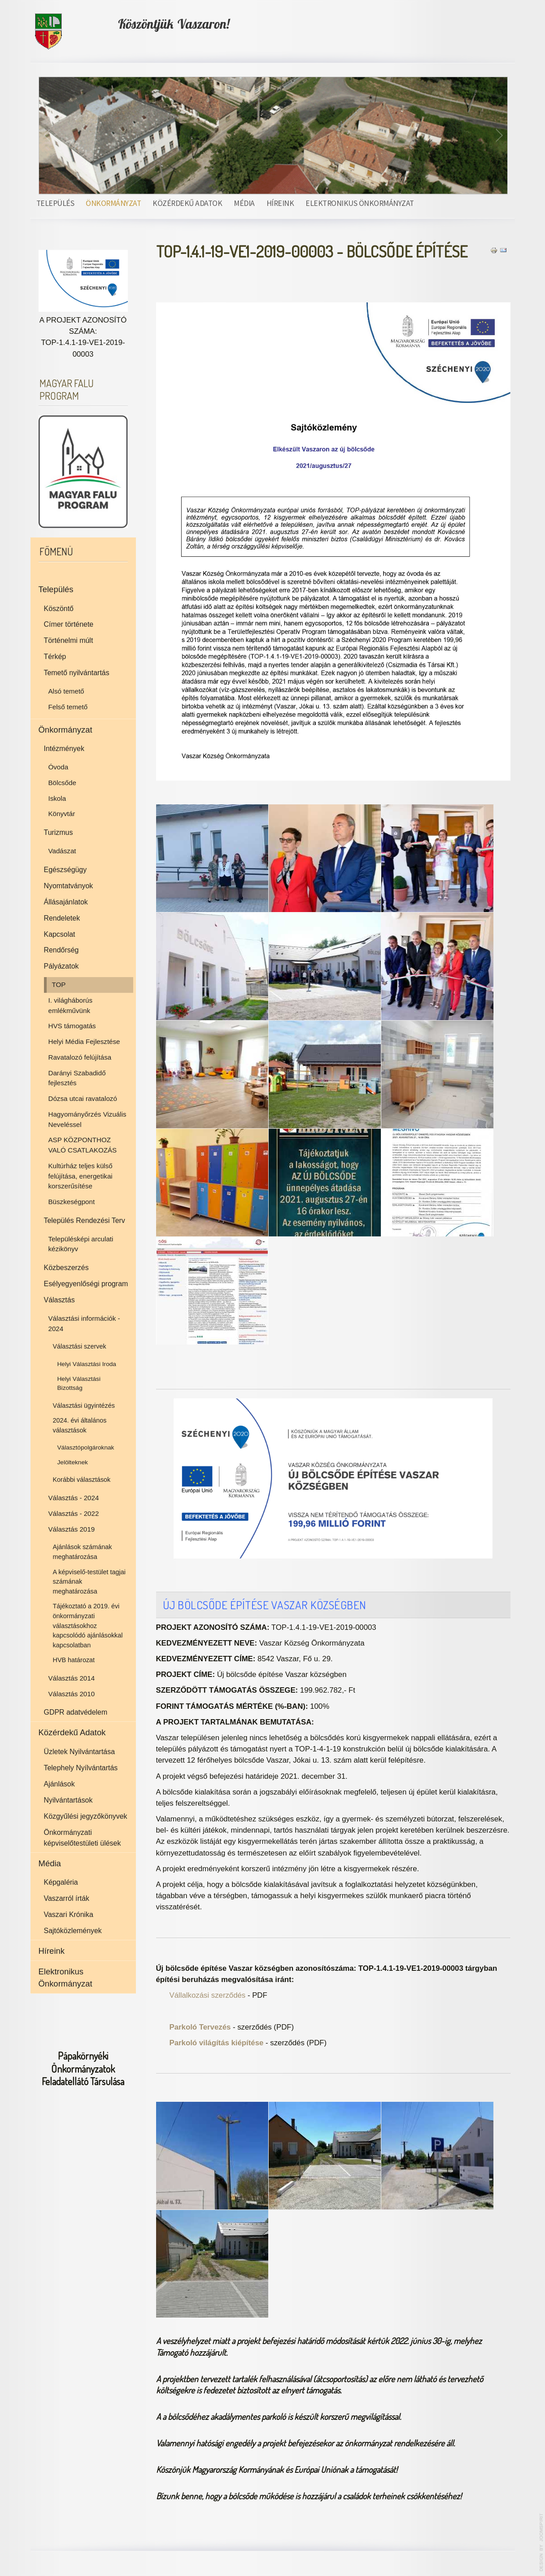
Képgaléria (61, 1882)
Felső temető (68, 707)
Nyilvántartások (68, 1800)
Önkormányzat (113, 203)
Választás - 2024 (73, 1498)
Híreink (280, 203)
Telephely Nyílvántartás (81, 1768)
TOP (59, 984)
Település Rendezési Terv (84, 1220)
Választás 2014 (71, 1678)
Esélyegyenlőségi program (86, 1284)
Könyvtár (61, 813)
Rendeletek (62, 918)
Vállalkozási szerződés (208, 1995)
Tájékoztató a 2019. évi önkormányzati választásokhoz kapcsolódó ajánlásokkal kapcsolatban (88, 1625)
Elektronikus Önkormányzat (359, 203)
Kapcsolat (59, 934)
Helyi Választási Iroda (86, 1364)
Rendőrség (61, 950)
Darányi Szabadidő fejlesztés (77, 1078)
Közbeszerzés (66, 1267)
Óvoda (58, 767)
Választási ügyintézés (84, 1405)
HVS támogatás (72, 1026)
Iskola (57, 798)
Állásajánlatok (66, 902)
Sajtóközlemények (73, 1930)
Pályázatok (61, 966)
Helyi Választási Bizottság (79, 1383)
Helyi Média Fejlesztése (84, 1041)
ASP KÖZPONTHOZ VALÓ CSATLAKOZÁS (82, 1145)
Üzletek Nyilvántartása (79, 1751)
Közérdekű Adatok (187, 203)
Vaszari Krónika (68, 1914)
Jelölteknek (72, 1462)
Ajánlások (59, 1784)
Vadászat (62, 851)
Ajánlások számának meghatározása (82, 1551)
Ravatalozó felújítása (80, 1057)
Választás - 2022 (73, 1513)
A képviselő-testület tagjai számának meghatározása (89, 1581)
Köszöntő (59, 608)
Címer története (69, 624)
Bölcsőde (62, 782)
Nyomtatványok (68, 886)
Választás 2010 (71, 1694)
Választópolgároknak (85, 1447)
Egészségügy (65, 869)
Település (55, 203)
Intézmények (64, 748)
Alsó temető (66, 691)
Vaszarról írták (67, 1898)
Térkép (55, 656)
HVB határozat (74, 1659)
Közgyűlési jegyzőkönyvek (85, 1816)
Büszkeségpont (71, 1201)
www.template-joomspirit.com (541, 2542)
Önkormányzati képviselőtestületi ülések (82, 1838)
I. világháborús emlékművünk (70, 1005)
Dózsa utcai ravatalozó (82, 1098)
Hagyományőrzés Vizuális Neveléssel (87, 1119)
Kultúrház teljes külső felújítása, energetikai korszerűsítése (80, 1176)
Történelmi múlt (68, 640)
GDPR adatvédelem (76, 1712)
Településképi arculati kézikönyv (80, 1244)
